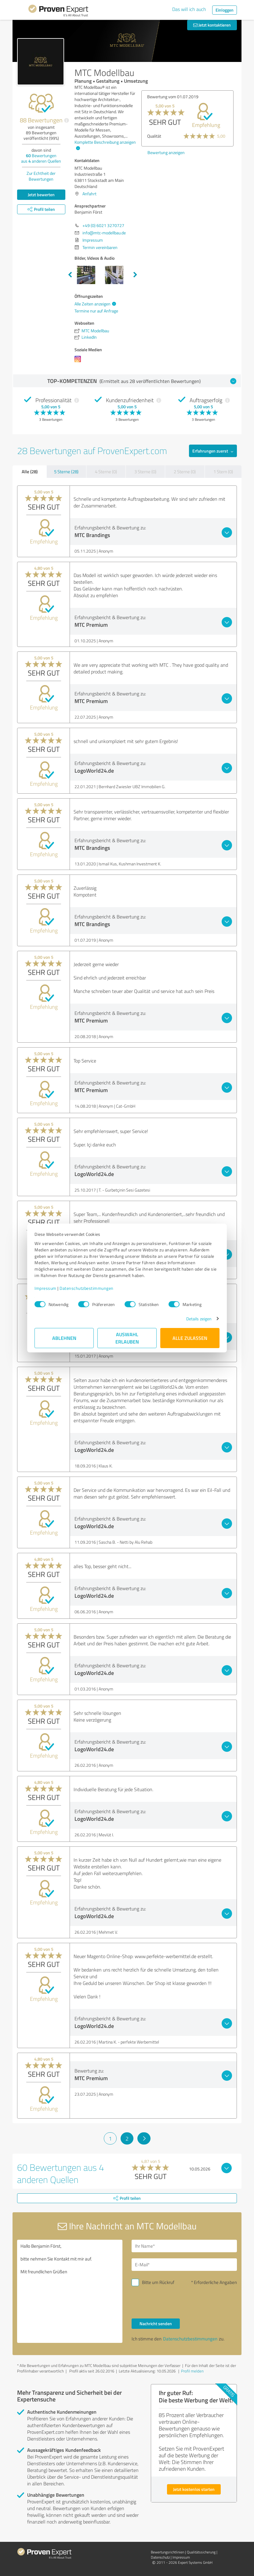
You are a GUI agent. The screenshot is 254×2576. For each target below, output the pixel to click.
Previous (70, 275)
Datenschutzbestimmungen (87, 1288)
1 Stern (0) (223, 471)
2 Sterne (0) (185, 471)
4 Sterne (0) (106, 471)
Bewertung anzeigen (166, 189)
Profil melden (192, 2371)
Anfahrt (89, 194)
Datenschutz (160, 2557)
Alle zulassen (189, 1337)
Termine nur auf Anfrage (96, 311)
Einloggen (225, 10)
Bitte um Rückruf (158, 2282)
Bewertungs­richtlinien (167, 2552)
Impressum (45, 1288)
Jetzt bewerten (41, 194)
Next (135, 275)
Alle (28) (30, 471)
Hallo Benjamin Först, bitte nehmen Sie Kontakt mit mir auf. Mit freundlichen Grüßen (69, 2291)
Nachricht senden (156, 2323)
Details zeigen (199, 1319)
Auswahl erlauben (127, 1338)
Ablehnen (64, 1337)
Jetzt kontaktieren (212, 25)
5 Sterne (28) (66, 471)
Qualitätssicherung (201, 2552)
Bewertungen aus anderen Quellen (41, 158)
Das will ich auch (189, 9)
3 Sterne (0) (145, 471)
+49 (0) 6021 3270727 (103, 225)
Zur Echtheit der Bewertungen (41, 176)
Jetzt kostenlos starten (194, 2489)
